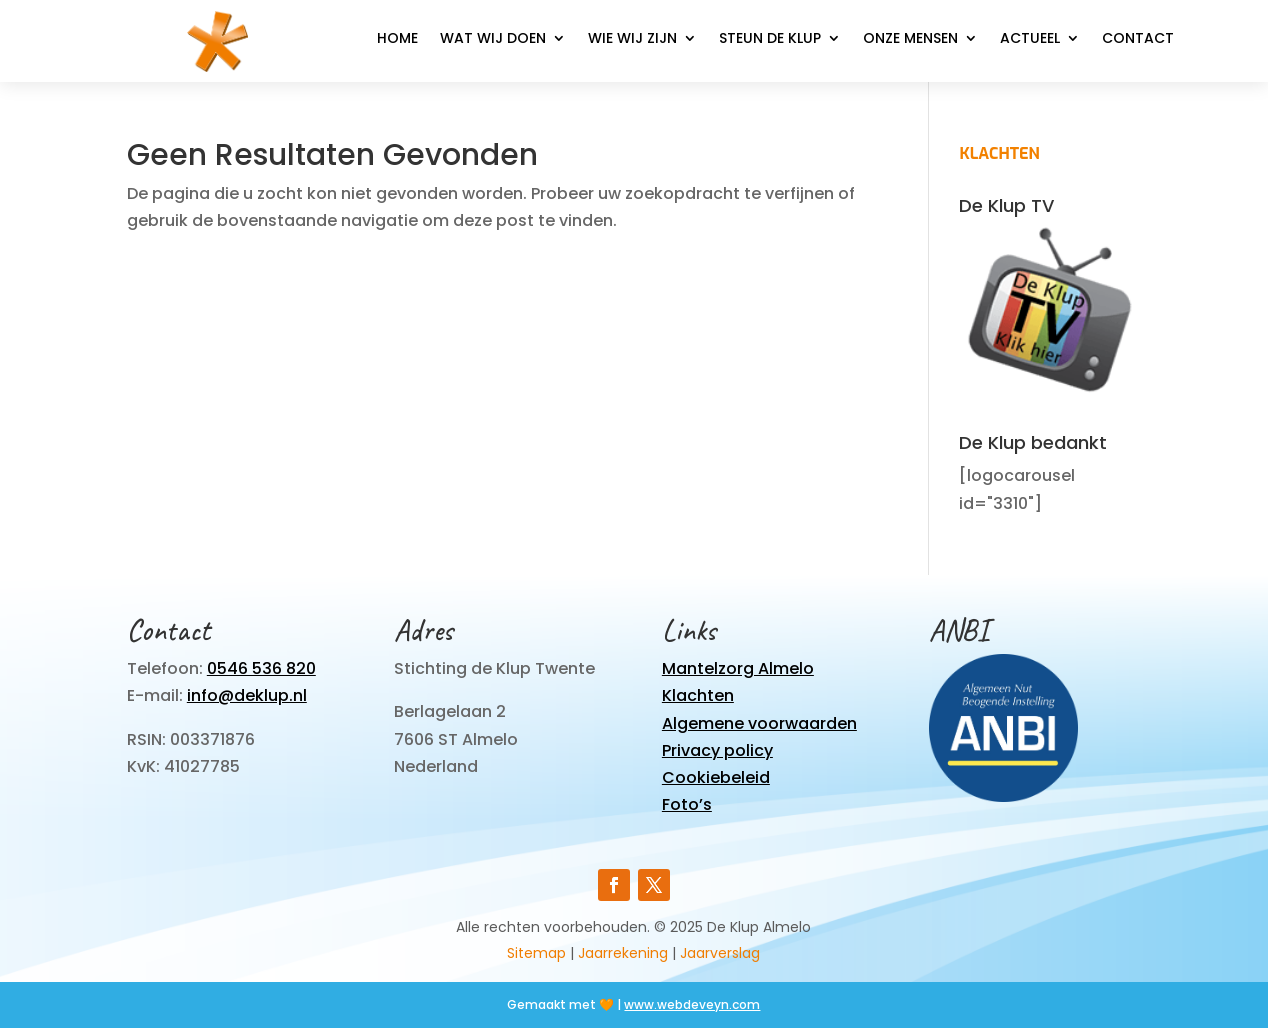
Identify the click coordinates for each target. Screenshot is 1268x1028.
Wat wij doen (493, 39)
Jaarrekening (623, 953)
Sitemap (536, 953)
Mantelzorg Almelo (738, 668)
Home (397, 39)
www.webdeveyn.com (692, 1004)
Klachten (698, 695)
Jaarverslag (720, 953)
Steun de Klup (770, 39)
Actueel (1030, 39)
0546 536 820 (261, 668)
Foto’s (687, 804)
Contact (1138, 39)
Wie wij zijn (632, 39)
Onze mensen (910, 39)
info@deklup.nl (247, 695)
